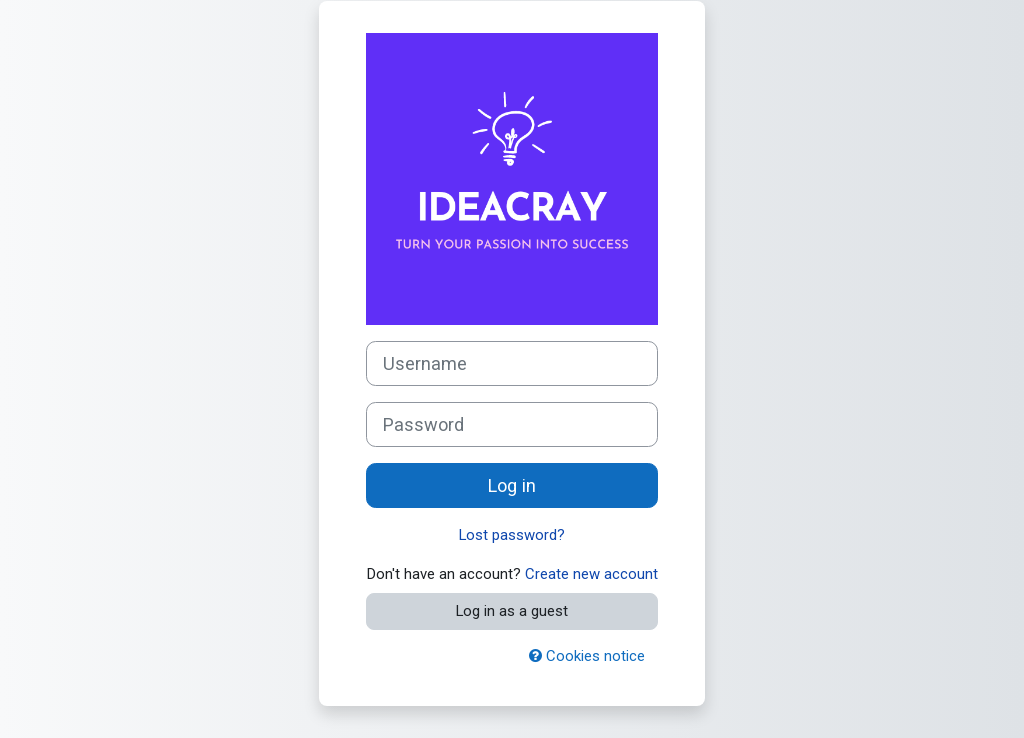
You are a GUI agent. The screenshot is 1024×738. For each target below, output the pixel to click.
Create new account (591, 574)
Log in (512, 485)
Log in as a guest (512, 611)
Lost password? (512, 535)
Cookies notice (587, 656)
